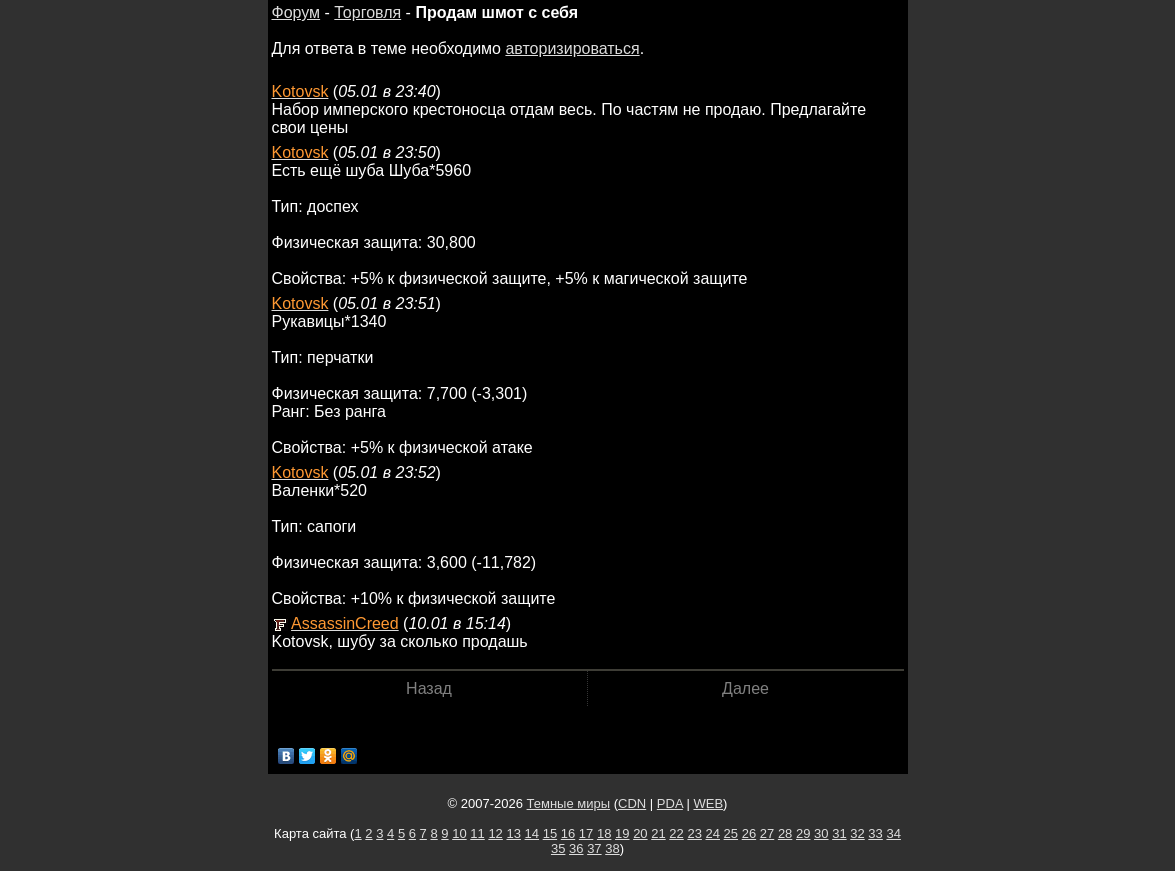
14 (532, 833)
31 (839, 833)
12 (495, 833)
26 (749, 833)
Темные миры (569, 803)
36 (576, 848)
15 (550, 833)
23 (694, 833)
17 (586, 833)
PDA (670, 803)
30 (821, 833)
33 (875, 833)
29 (803, 833)
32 (857, 833)
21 (658, 833)
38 (612, 848)
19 (622, 833)
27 (767, 833)
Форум (296, 12)
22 (676, 833)
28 (785, 833)
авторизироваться (572, 48)
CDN (632, 803)
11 (477, 833)
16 (568, 833)
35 (558, 848)
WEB (708, 803)
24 (713, 833)
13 (513, 833)
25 (731, 833)
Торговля (367, 12)
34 (893, 833)
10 (459, 833)
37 (594, 848)
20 (640, 833)
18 (604, 833)
